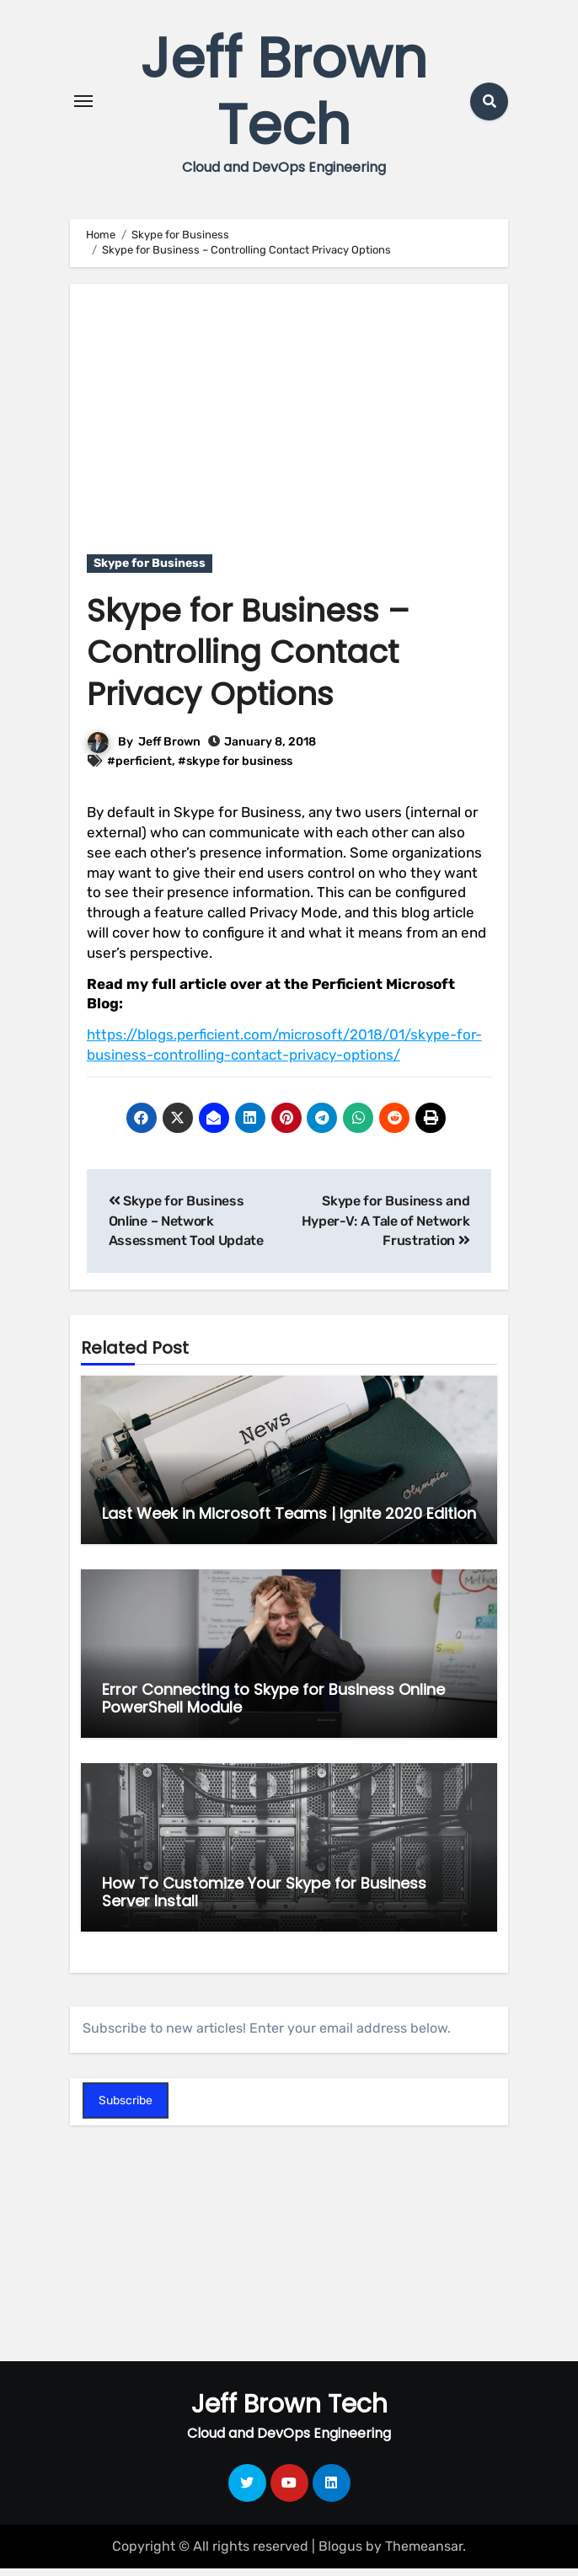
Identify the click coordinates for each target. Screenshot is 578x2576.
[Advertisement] (291, 418)
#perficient (139, 768)
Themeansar (424, 2554)
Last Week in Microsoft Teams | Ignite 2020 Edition (289, 1520)
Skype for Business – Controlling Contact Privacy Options (248, 660)
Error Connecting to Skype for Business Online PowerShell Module (273, 1705)
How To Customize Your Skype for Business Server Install (264, 1899)
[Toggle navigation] (83, 105)
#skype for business (235, 768)
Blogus (340, 2554)
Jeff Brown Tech (283, 96)
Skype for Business (150, 571)
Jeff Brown (169, 749)
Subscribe (126, 2108)
